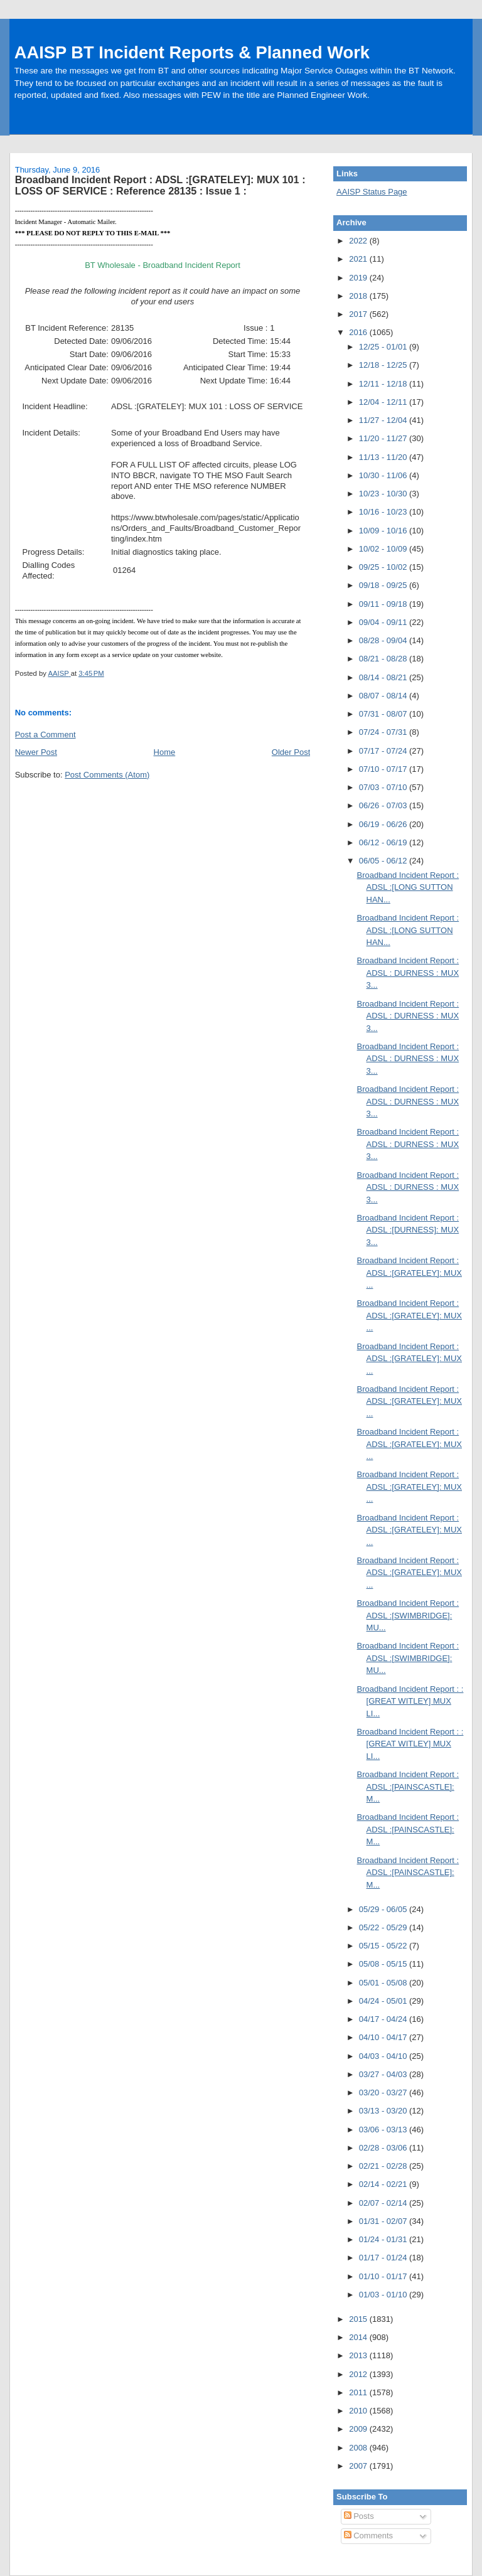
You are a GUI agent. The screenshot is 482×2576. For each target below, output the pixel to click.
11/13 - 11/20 (384, 457)
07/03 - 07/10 (384, 787)
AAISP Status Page (371, 191)
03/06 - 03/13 (384, 2129)
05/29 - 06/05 (384, 1909)
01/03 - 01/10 (384, 2294)
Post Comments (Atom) (107, 774)
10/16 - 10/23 (384, 511)
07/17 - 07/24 (384, 751)
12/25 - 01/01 (384, 346)
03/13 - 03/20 (384, 2110)
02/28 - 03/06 (384, 2147)
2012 (359, 2374)
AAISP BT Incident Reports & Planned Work (192, 52)
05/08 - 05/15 (384, 1964)
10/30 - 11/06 (384, 475)
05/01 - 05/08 (384, 1982)
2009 (359, 2429)
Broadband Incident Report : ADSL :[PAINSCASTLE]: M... (408, 1787)
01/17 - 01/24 (384, 2257)
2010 (359, 2410)
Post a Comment (45, 734)
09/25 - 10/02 (384, 567)
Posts (359, 2516)
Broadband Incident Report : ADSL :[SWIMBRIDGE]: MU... (408, 1615)
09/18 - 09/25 (384, 585)
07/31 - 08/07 (384, 714)
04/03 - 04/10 (384, 2056)
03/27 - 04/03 (384, 2074)
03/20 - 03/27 (384, 2092)
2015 (359, 2319)
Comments (368, 2535)
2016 (359, 332)
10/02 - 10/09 (384, 548)
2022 (359, 240)
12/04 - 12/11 (384, 402)
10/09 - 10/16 (384, 530)
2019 (359, 277)
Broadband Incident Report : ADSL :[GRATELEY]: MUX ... (409, 1273)
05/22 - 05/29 (384, 1927)
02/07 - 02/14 (384, 2203)
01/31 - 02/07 (384, 2221)
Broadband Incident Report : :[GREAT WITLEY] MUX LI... (410, 1701)
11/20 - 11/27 (384, 438)
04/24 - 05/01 (384, 2001)
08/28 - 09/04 (384, 640)
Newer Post (36, 752)
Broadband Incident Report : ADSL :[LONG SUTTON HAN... (408, 887)
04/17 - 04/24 (384, 2019)
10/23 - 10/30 (384, 493)
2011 (359, 2392)
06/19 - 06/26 (384, 824)
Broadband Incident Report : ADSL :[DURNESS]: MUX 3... (408, 1230)
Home (165, 752)
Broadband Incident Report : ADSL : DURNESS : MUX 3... (408, 973)
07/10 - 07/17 (384, 769)
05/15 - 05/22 (384, 1945)
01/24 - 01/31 (384, 2239)
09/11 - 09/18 (384, 604)
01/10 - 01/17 (384, 2276)
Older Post (291, 752)
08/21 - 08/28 (384, 658)
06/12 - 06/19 (384, 842)
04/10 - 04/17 (384, 2037)
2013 (359, 2355)
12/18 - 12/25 (384, 365)
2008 (359, 2447)
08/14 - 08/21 (384, 677)
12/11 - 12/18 (384, 383)
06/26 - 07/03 (384, 805)
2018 (359, 296)
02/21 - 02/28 (384, 2166)
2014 (359, 2337)
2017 (359, 314)
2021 (359, 259)
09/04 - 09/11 (384, 622)
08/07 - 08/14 (384, 695)
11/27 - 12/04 (384, 420)
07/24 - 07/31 (384, 732)
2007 (359, 2466)
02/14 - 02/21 (384, 2184)
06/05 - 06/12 (384, 860)
